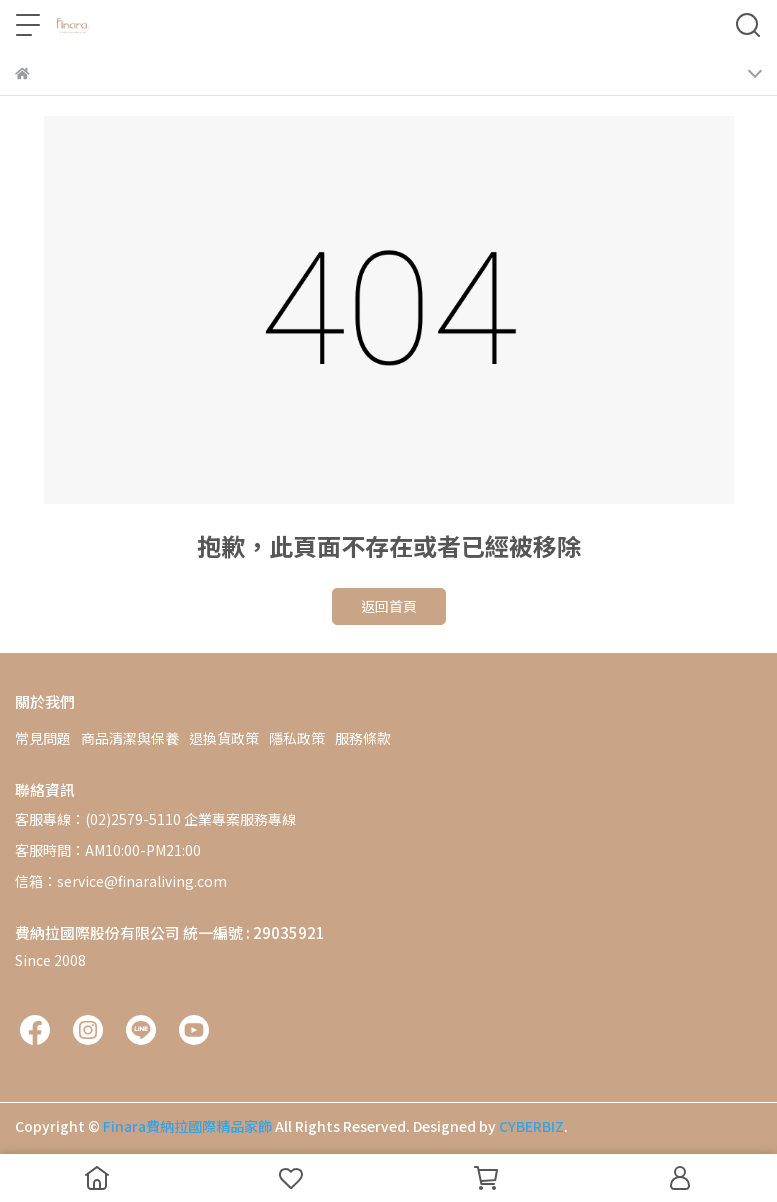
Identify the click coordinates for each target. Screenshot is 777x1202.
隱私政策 (297, 738)
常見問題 (43, 738)
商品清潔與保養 (130, 738)
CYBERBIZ (531, 1126)
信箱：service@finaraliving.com (121, 881)
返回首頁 (389, 606)
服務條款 (363, 738)
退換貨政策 (224, 738)
